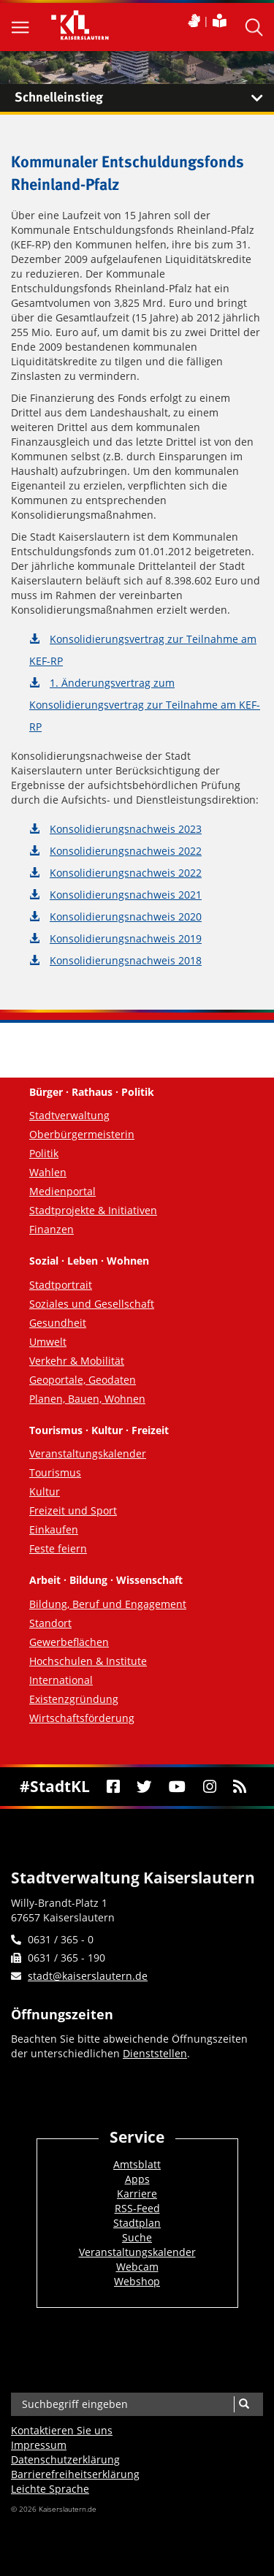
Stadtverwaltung (69, 1115)
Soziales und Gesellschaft (91, 1304)
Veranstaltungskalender (87, 1453)
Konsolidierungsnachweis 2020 (126, 916)
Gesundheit (57, 1323)
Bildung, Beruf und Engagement (107, 1604)
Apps (137, 2179)
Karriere (137, 2193)
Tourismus (55, 1472)
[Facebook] (113, 1786)
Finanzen (51, 1229)
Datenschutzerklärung (65, 2459)
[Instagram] (209, 1786)
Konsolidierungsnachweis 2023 (126, 829)
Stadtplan (137, 2223)
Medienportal (62, 1191)
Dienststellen (155, 2053)
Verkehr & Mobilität (76, 1361)
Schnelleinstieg (144, 97)
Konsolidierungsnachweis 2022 (126, 851)
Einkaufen (53, 1529)
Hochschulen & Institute (88, 1661)
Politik (43, 1153)
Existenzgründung (73, 1699)
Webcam (137, 2267)
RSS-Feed (137, 2208)
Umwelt (47, 1342)
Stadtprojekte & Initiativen (93, 1210)
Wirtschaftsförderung (81, 1718)
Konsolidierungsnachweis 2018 (126, 960)
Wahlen (47, 1172)
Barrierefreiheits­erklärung (75, 2474)
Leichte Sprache (50, 2489)
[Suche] (244, 2404)
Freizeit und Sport (73, 1510)
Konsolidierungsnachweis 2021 (126, 895)
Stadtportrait (60, 1285)
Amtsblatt (137, 2164)
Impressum (38, 2445)
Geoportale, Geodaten (82, 1380)
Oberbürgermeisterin (81, 1134)
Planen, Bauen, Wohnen (87, 1399)
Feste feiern (58, 1548)
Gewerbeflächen (69, 1642)
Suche (137, 2237)
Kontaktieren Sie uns (62, 2430)
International (61, 1680)
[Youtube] (177, 1786)
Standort (50, 1623)
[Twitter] (145, 1786)
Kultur (44, 1491)
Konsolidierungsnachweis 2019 (126, 938)
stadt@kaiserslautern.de (88, 1976)
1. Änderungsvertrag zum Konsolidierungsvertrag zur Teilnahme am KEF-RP (144, 704)
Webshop (137, 2281)
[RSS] (239, 1786)
